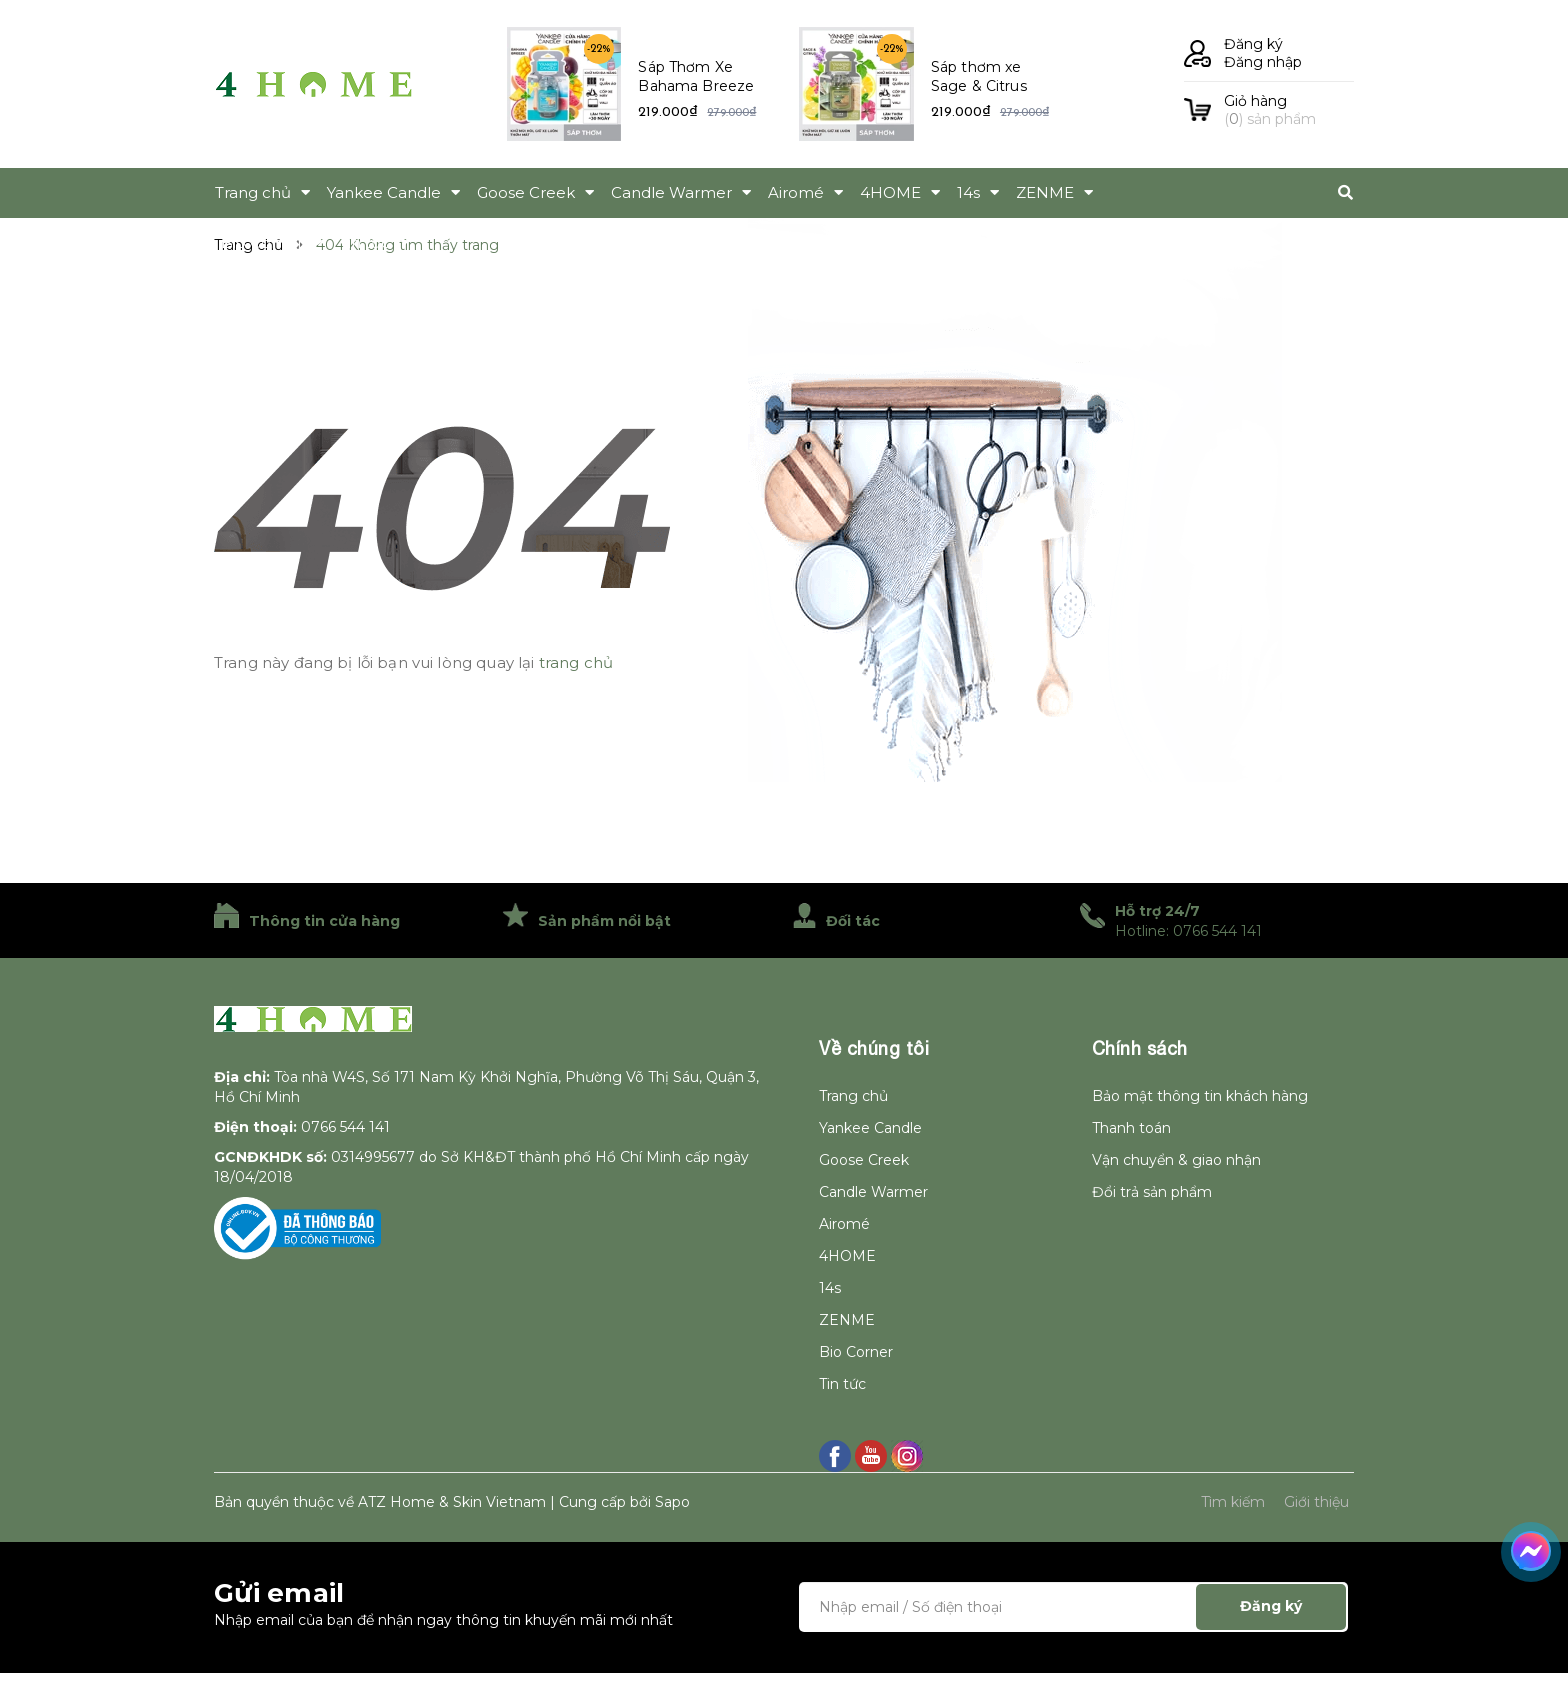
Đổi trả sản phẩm (1152, 1192)
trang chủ (576, 662)
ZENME (847, 1320)
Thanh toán (1131, 1128)
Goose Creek (864, 1160)
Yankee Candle (870, 1128)
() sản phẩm (1289, 110)
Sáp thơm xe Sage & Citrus (979, 77)
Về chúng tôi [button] (874, 1048)
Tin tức (842, 1384)
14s (830, 1288)
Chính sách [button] (1140, 1048)
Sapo (672, 1502)
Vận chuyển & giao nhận (1176, 1160)
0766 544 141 (345, 1127)
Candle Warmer (873, 1192)
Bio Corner (856, 1352)
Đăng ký (1253, 44)
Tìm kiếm (1233, 1502)
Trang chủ (853, 1096)
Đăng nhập (1263, 62)
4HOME (847, 1256)
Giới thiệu (1316, 1502)
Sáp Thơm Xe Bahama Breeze (696, 77)
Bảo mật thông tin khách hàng (1200, 1096)
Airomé (844, 1224)
